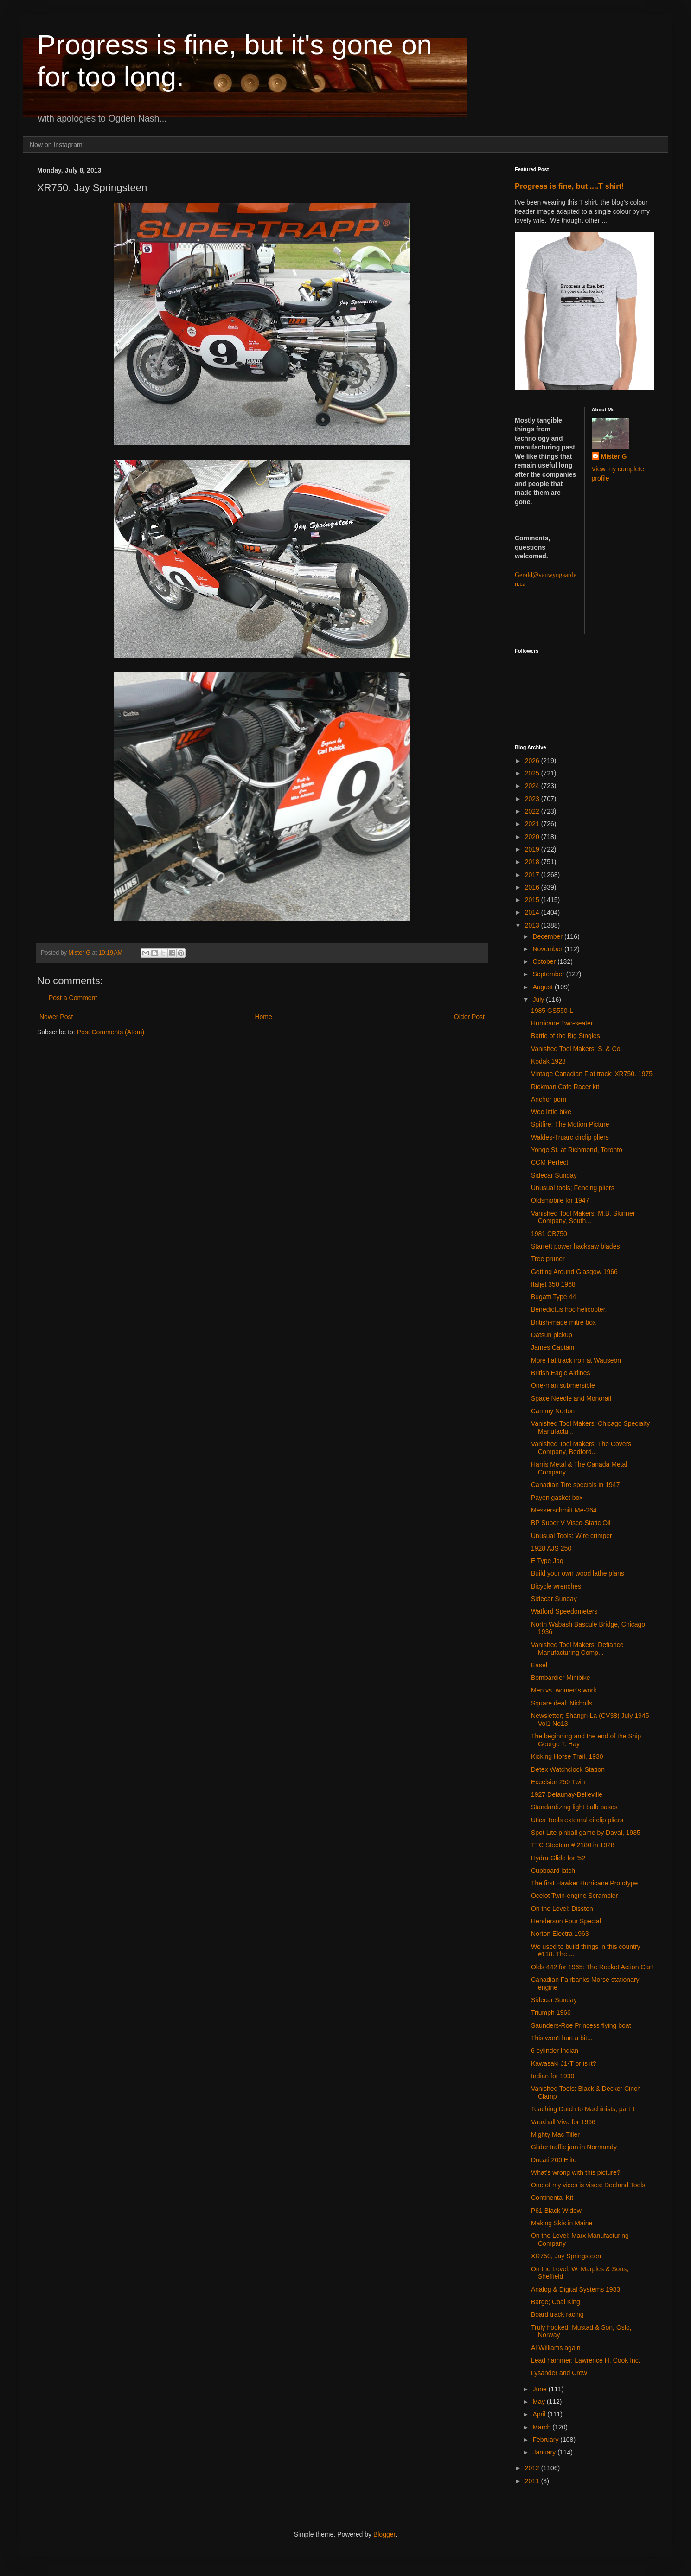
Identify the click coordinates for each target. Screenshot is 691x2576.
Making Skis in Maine (561, 2223)
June (540, 2389)
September (549, 974)
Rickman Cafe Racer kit (565, 1086)
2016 (533, 887)
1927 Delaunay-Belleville (566, 1794)
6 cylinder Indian (554, 2050)
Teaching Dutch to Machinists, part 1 (583, 2109)
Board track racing (557, 2314)
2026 (533, 760)
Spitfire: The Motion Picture (570, 1124)
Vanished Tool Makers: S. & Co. (576, 1048)
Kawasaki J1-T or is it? (563, 2063)
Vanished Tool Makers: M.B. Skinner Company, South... (583, 1217)
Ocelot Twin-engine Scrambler (574, 1895)
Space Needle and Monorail (571, 1398)
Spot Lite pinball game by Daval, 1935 (585, 1832)
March (542, 2427)
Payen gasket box (556, 1497)
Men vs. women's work (563, 1690)
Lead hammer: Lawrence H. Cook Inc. (585, 2360)
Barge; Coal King (555, 2302)
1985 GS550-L (552, 1010)
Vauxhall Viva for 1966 (563, 2122)
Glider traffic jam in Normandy (574, 2147)
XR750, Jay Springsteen (566, 2256)
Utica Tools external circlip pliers (577, 1820)
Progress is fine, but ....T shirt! (569, 186)
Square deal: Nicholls (561, 1703)
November (548, 949)
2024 (533, 785)
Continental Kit (552, 2197)
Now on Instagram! (57, 144)
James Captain (552, 1347)
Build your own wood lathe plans (577, 1573)
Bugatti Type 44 (553, 1297)
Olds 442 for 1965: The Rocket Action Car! (592, 1967)
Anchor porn (548, 1099)
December (548, 936)
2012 (533, 2468)
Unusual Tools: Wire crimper (571, 1535)
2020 (533, 836)
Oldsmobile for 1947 (560, 1200)
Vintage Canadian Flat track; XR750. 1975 (592, 1073)
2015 (533, 900)
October (544, 961)
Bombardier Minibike (560, 1677)
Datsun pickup (551, 1335)
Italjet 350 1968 (553, 1284)
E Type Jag (547, 1560)
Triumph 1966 (551, 2012)
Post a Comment (73, 997)
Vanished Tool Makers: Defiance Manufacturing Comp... (577, 1648)
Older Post (469, 1016)
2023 (533, 798)
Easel (539, 1665)
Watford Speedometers (564, 1611)
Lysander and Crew (559, 2373)
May (539, 2401)
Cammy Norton (553, 1411)
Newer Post (56, 1016)
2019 (533, 849)
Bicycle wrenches (556, 1586)
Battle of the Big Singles (565, 1035)
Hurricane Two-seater (562, 1023)
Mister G (614, 456)
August (543, 987)
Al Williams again (556, 2348)
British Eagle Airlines (560, 1373)
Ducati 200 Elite (553, 2160)
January (544, 2452)
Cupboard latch (553, 1870)
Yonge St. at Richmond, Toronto (576, 1149)
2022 (533, 811)
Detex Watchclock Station (568, 1769)
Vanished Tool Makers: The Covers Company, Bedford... (581, 1447)
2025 (533, 773)
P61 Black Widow (556, 2210)
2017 (533, 874)
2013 (533, 925)
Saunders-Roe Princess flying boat (581, 2025)
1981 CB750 (549, 1233)
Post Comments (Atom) (110, 1032)
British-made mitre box (563, 1322)
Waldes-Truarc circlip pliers (570, 1137)
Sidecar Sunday (554, 1175)
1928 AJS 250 (551, 1548)
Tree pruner (548, 1258)
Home (263, 1016)
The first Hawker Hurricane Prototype (584, 1883)
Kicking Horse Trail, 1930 (567, 1756)
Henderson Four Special (566, 1921)
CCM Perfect (549, 1162)
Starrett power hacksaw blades (575, 1246)
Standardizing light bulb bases (574, 1807)
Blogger (384, 2534)
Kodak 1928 (548, 1061)
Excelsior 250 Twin (558, 1782)
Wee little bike (551, 1111)
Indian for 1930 (552, 2076)
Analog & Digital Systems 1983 (575, 2289)
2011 (533, 2481)
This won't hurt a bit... (562, 2038)
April (539, 2414)
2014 (533, 912)
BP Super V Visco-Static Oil (570, 1522)
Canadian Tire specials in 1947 (575, 1484)
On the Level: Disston (562, 1908)
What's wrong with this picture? (576, 2172)
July (539, 999)
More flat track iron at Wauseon (576, 1360)
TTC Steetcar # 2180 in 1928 (572, 1845)
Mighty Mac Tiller (555, 2134)
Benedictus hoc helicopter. (569, 1309)
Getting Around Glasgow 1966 (574, 1271)
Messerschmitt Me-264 (564, 1510)
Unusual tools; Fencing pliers (572, 1188)
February (546, 2439)
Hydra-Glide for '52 (558, 1858)
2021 (533, 823)
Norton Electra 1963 (560, 1933)
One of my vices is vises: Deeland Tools (588, 2185)
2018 (533, 861)
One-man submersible (563, 1385)
